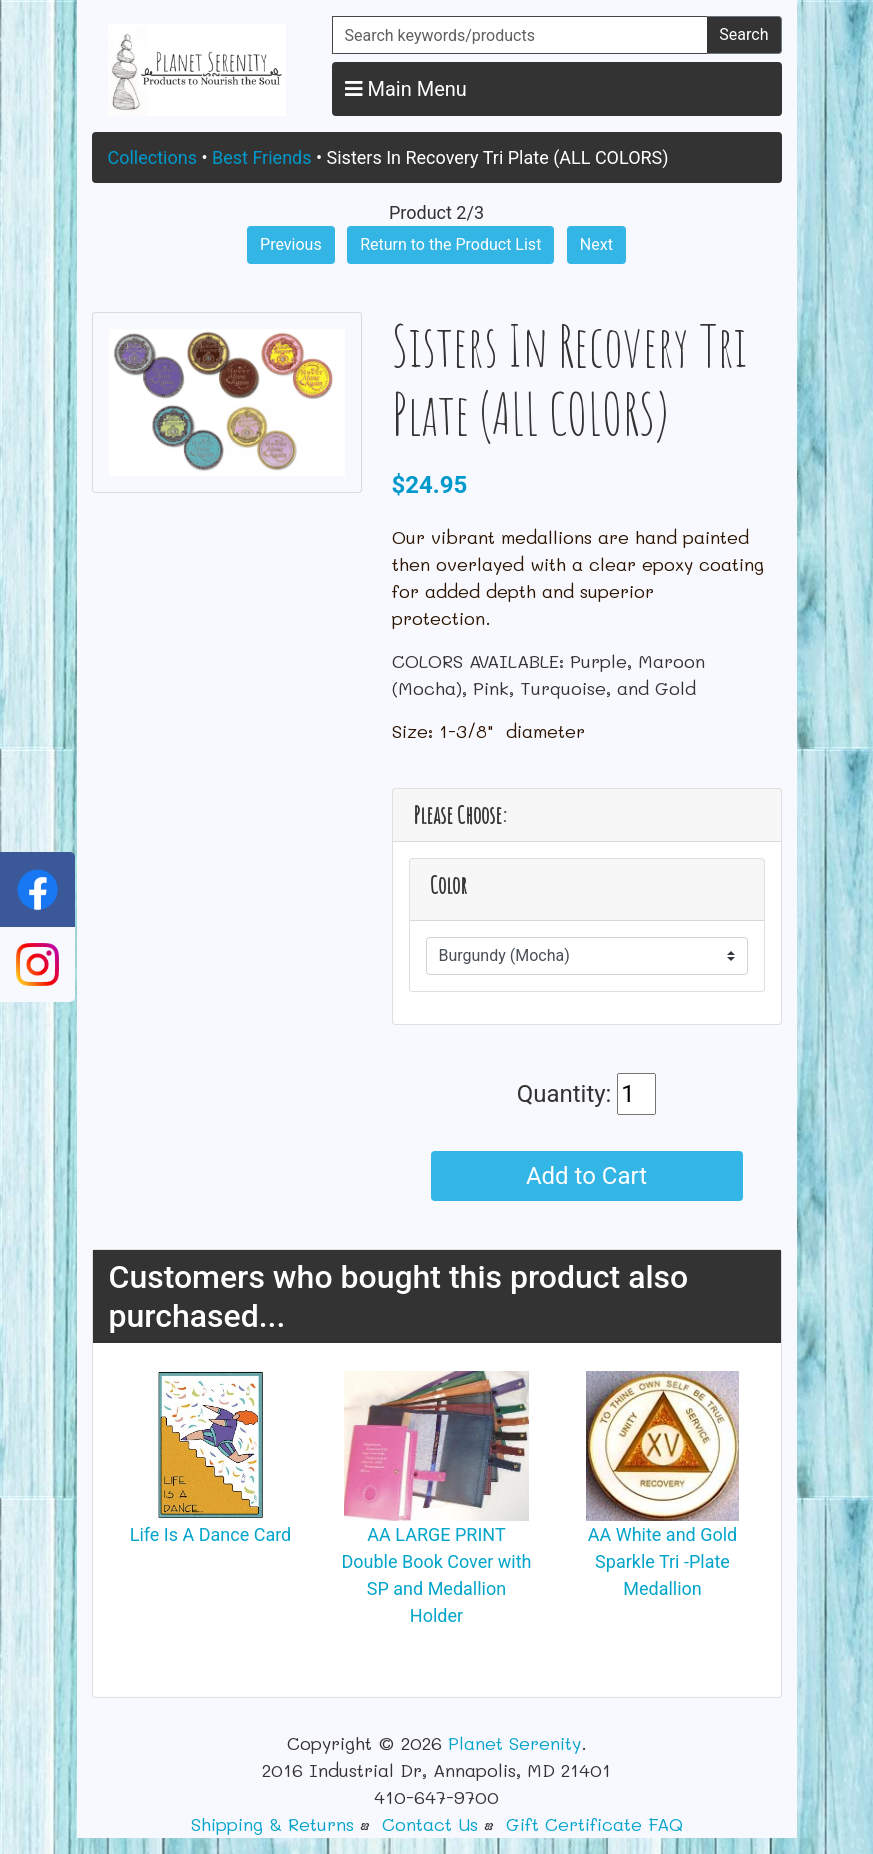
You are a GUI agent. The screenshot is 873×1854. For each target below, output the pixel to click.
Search (743, 34)
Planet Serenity (514, 1743)
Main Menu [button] (406, 89)
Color (448, 885)
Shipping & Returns (272, 1824)
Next (596, 244)
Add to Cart (586, 1176)
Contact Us (430, 1824)
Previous (291, 244)
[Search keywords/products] (520, 35)
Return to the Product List (450, 244)
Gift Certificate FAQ (594, 1824)
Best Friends (262, 157)
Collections (152, 157)
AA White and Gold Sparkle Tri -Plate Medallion (663, 1561)
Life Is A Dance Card (211, 1534)
